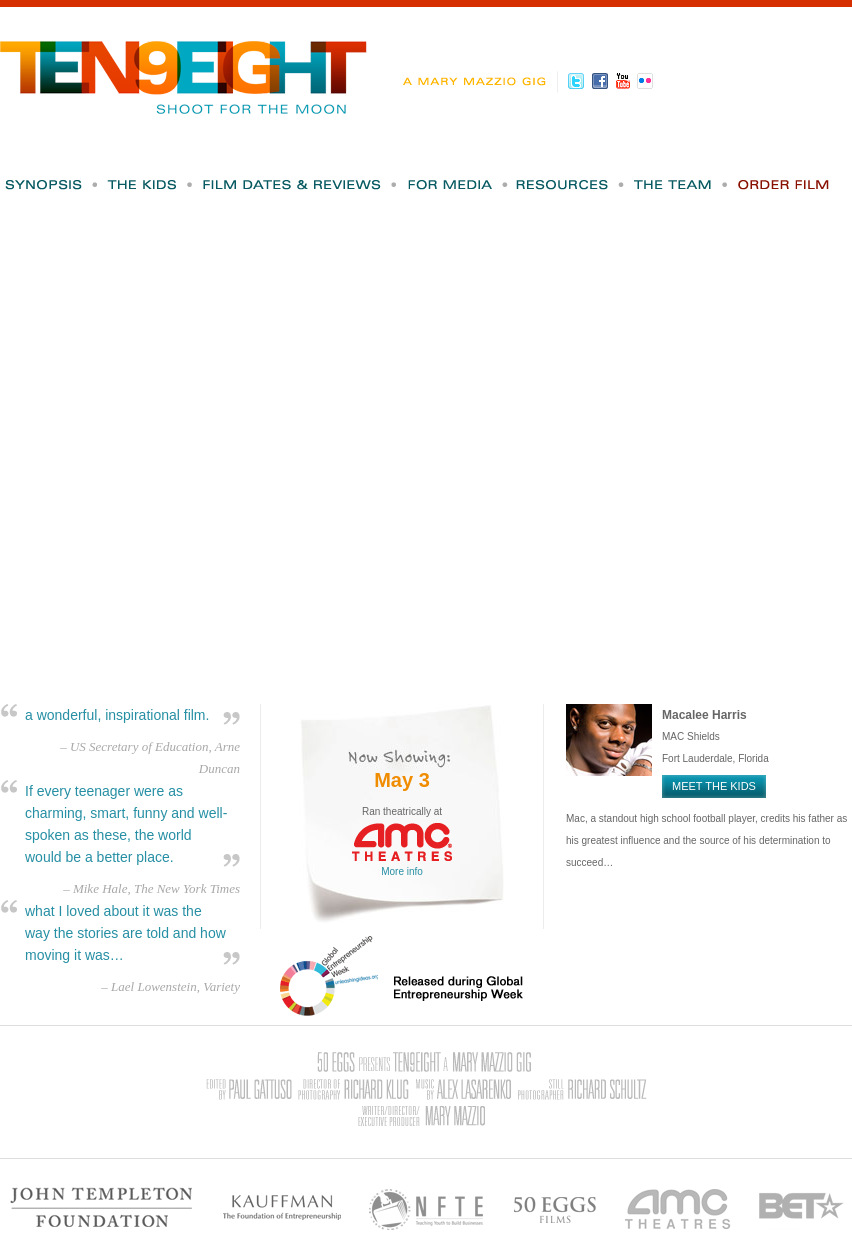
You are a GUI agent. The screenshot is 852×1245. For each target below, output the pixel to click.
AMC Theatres (678, 1207)
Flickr (648, 81)
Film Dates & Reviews (301, 184)
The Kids (151, 184)
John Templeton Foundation (102, 1207)
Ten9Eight (184, 68)
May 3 (402, 780)
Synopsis (51, 184)
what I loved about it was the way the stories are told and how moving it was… (125, 933)
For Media (458, 184)
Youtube (625, 81)
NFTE (427, 1207)
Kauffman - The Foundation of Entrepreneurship (281, 1207)
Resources (571, 184)
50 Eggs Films (555, 1207)
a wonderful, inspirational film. (117, 715)
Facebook (602, 81)
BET (801, 1207)
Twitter (579, 81)
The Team (682, 184)
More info (402, 871)
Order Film (784, 184)
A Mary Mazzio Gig (479, 82)
